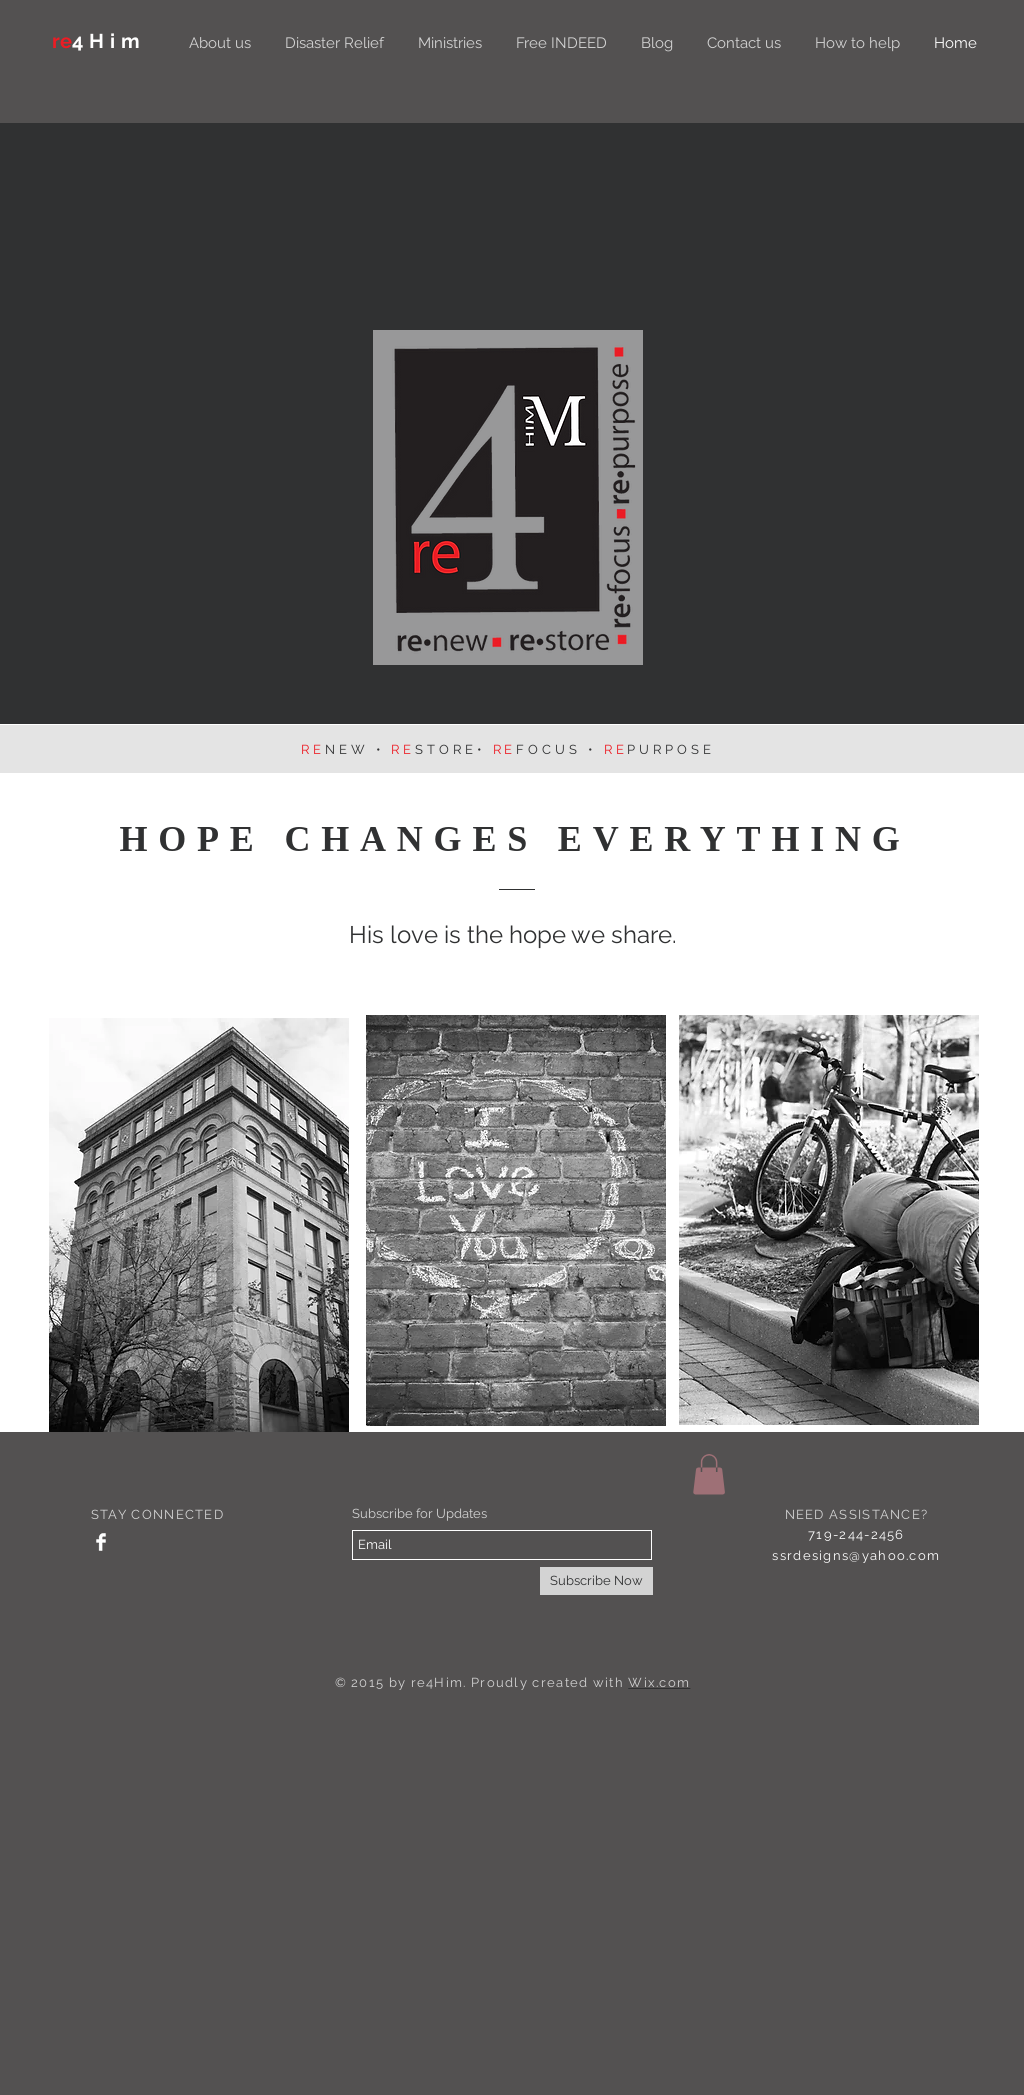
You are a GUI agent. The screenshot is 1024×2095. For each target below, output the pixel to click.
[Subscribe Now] (596, 1581)
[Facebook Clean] (101, 1542)
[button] (709, 1474)
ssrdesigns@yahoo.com (856, 1555)
